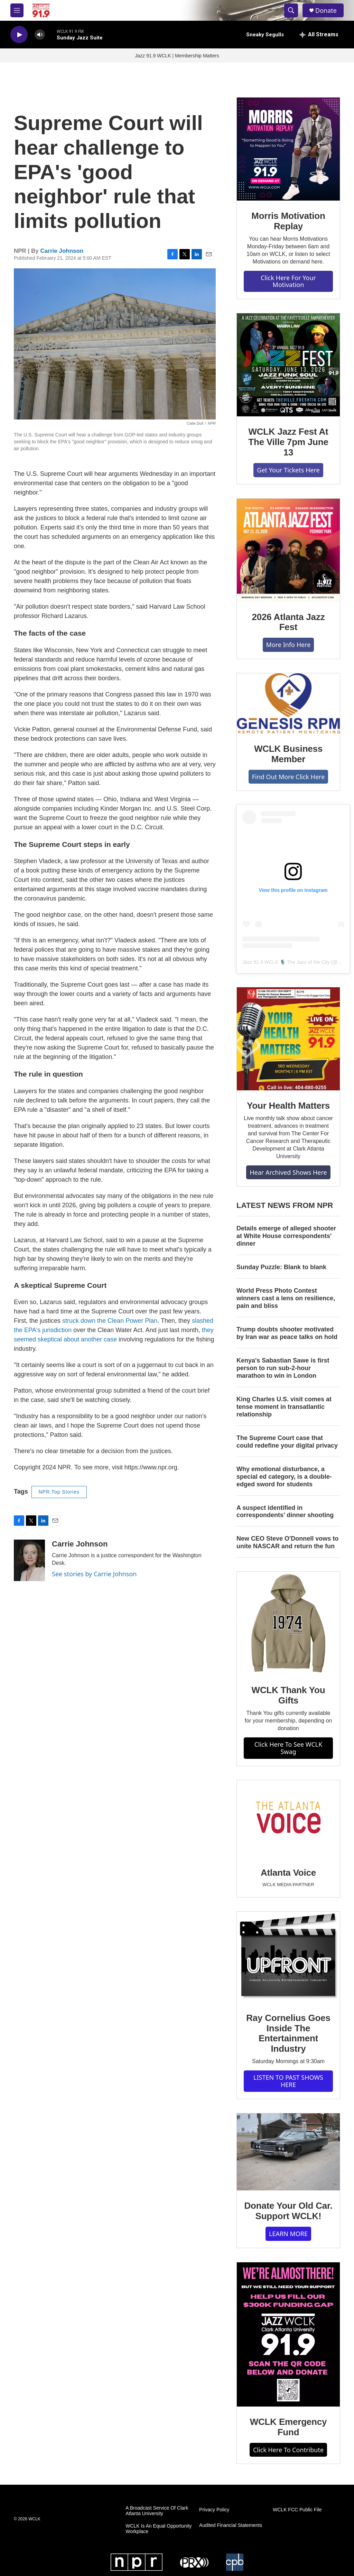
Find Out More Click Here (288, 777)
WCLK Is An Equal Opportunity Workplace (158, 2528)
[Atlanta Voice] (288, 1818)
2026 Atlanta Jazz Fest (288, 622)
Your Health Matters (288, 1105)
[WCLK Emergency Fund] (288, 2334)
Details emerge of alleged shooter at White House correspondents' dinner (286, 1236)
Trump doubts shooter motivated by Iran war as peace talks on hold (286, 1333)
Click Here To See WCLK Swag (288, 1748)
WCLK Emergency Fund (288, 2427)
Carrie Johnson (62, 251)
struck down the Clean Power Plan (109, 1320)
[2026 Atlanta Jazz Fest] (288, 550)
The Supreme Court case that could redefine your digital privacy (287, 1441)
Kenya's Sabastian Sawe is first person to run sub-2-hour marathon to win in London (282, 1368)
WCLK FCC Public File (297, 2509)
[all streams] (319, 34)
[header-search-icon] (291, 10)
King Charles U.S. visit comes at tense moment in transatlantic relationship (284, 1407)
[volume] (40, 35)
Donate (326, 10)
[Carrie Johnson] (29, 1560)
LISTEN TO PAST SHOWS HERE (288, 2081)
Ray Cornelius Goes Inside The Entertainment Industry (288, 2033)
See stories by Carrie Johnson (94, 1574)
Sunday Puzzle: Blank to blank (281, 1267)
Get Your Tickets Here (288, 470)
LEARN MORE (288, 2233)
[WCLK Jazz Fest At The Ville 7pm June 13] (288, 364)
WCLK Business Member (288, 754)
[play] (19, 35)
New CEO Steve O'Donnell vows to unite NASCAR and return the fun (287, 1542)
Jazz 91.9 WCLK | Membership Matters (177, 55)
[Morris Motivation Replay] (288, 149)
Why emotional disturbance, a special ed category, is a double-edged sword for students (284, 1477)
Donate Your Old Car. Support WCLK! (288, 2210)
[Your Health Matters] (288, 1038)
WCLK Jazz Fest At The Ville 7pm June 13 (288, 442)
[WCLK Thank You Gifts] (288, 1623)
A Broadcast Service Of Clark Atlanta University (156, 2510)
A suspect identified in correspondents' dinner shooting (285, 1511)
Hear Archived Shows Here (288, 1172)
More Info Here (288, 644)
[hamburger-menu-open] (17, 10)
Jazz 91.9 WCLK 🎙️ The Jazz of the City (286, 962)
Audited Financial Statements (230, 2525)
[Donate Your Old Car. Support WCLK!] (288, 2152)
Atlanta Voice (288, 1872)
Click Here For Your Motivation (288, 281)
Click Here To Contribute (288, 2450)
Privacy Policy (214, 2509)
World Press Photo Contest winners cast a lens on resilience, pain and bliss (285, 1298)
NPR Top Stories (59, 1492)
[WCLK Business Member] (288, 703)
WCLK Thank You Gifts (288, 1695)
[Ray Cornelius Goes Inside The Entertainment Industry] (288, 1957)
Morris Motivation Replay (288, 221)
